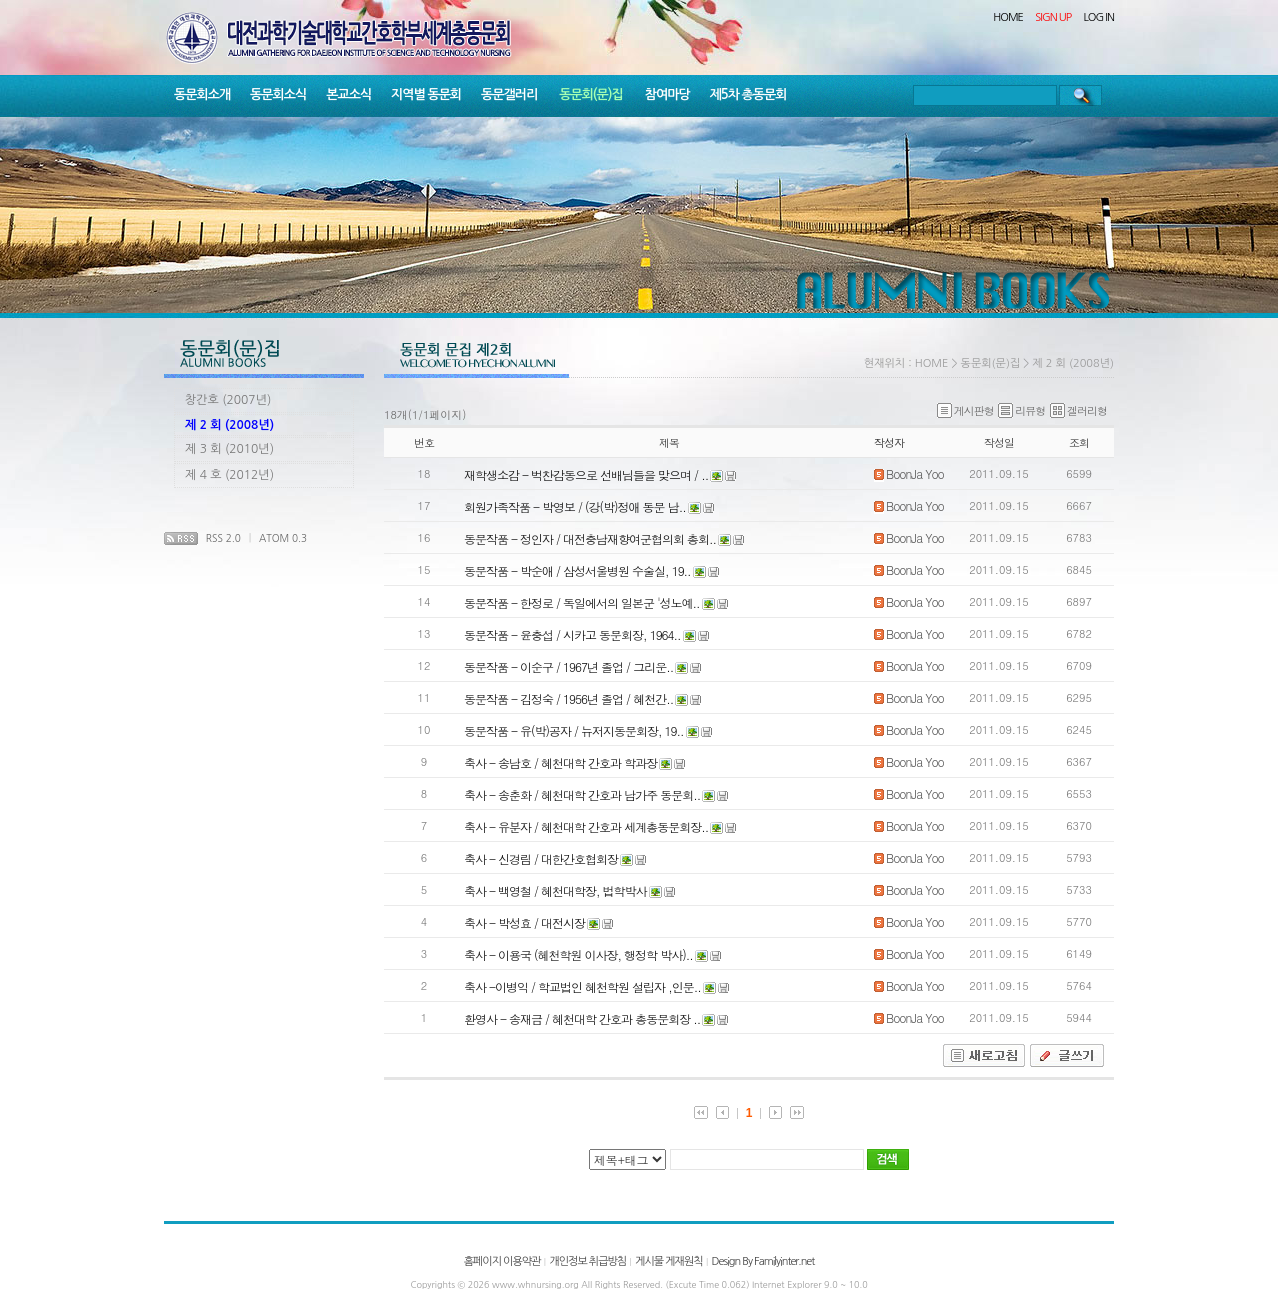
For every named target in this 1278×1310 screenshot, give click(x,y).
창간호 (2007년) (228, 400)
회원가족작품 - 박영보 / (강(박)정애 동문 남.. (575, 506)
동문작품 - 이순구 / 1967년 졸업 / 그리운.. (568, 666)
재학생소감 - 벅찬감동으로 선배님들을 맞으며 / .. (586, 474)
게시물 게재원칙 (668, 1261)
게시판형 (965, 410)
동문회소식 (278, 94)
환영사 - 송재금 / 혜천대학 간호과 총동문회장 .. (582, 1018)
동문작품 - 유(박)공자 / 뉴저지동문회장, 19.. (574, 730)
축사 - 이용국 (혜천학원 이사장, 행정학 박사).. (578, 954)
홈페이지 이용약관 (502, 1261)
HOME (1008, 17)
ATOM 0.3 (283, 538)
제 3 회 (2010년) (229, 449)
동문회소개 (202, 94)
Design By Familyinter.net (763, 1261)
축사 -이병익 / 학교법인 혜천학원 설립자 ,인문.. (582, 986)
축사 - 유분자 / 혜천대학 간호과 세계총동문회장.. (586, 826)
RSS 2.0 (223, 538)
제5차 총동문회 (748, 94)
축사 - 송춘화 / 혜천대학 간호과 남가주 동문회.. (582, 794)
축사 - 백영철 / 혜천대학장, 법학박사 (555, 890)
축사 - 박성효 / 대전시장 (524, 922)
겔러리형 (1078, 410)
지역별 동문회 (426, 94)
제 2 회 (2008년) (229, 425)
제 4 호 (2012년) (229, 475)
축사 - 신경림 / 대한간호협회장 (541, 858)
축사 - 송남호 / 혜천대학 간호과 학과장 (560, 762)
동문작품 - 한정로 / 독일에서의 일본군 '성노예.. (582, 602)
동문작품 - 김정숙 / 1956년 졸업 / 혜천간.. (568, 698)
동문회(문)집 (591, 94)
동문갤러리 (509, 94)
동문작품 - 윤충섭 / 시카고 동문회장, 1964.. (572, 634)
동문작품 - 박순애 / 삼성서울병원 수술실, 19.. (577, 570)
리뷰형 (1021, 410)
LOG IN (1099, 17)
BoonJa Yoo (909, 473)
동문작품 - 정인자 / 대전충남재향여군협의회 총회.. (590, 538)
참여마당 (667, 94)
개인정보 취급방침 (587, 1261)
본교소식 (348, 94)
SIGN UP (1053, 17)
